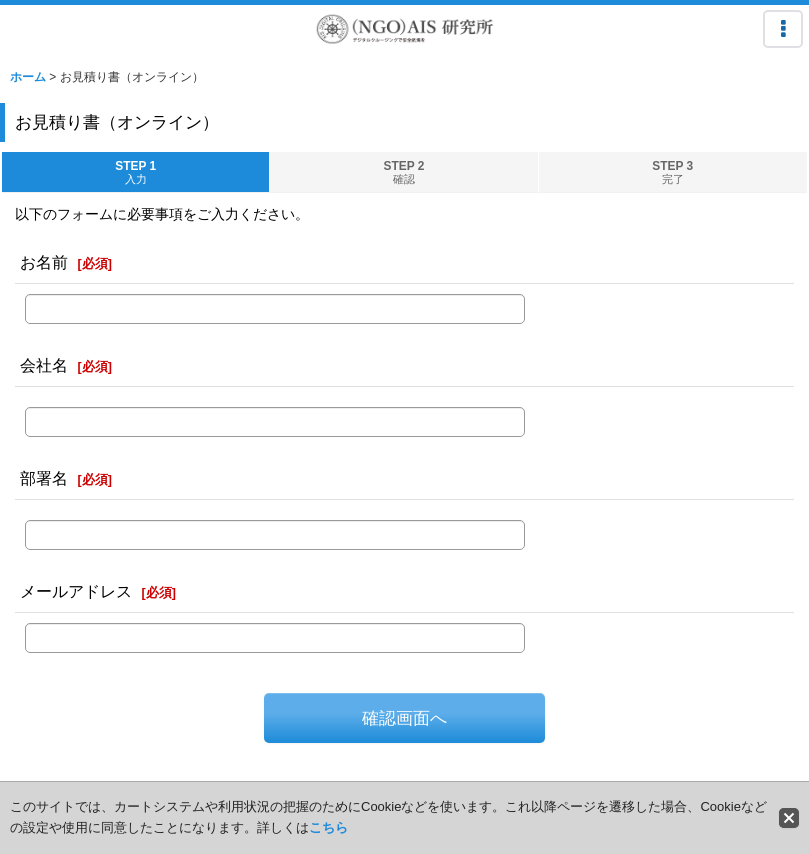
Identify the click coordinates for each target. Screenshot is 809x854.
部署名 (44, 478)
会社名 (44, 365)
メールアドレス (76, 591)
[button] (783, 29)
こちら (328, 827)
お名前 (44, 262)
